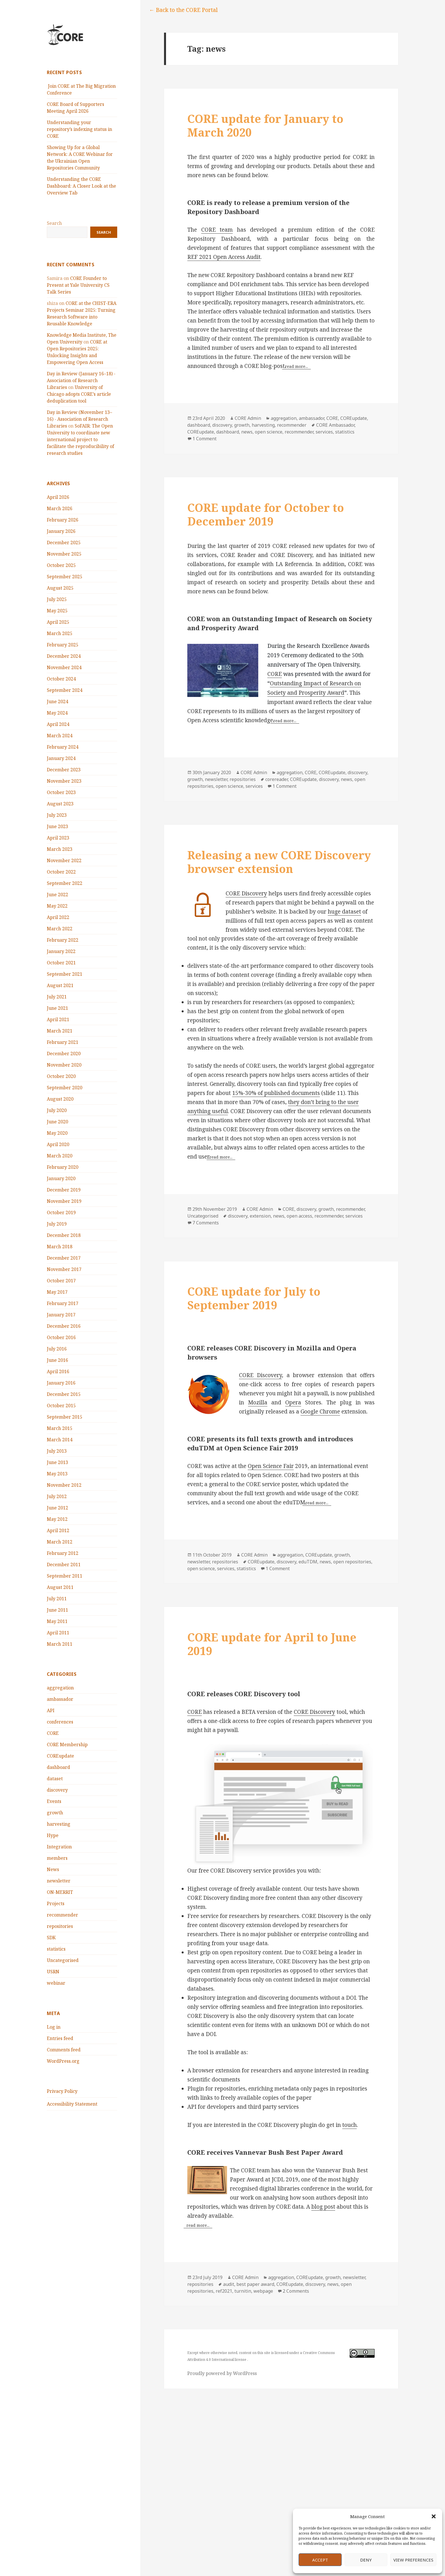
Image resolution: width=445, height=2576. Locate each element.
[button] (433, 2516)
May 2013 (57, 1474)
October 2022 (61, 872)
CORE (53, 1733)
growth (55, 1813)
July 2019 (57, 1224)
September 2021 (64, 974)
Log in (53, 2027)
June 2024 (57, 701)
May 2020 (57, 1133)
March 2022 (59, 928)
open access (299, 1216)
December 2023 (64, 769)
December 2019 (64, 1190)
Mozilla (257, 1402)
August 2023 (60, 804)
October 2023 (61, 792)
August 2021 (60, 985)
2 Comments (296, 2291)
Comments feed (64, 2050)
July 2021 (57, 997)
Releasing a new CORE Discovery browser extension (279, 861)
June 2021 (57, 1008)
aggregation (60, 1688)
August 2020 (60, 1099)
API (50, 1710)
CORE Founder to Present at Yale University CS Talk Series (78, 285)
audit (228, 2284)
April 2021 (58, 1019)
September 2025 (64, 576)
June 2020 (57, 1122)
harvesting (58, 1824)
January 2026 (61, 531)
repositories (60, 1926)
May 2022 (57, 906)
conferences (60, 1722)
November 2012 (64, 1485)
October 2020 (61, 1076)
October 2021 (61, 963)
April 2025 (58, 622)
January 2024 (61, 758)
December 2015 (64, 1394)
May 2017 (57, 1292)
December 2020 (64, 1053)
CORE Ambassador (335, 425)
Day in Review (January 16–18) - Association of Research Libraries (81, 380)
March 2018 (59, 1246)
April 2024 (58, 724)
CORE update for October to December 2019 (265, 514)
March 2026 (59, 508)
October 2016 (61, 1337)
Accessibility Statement (72, 2104)
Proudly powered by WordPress (222, 2373)
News (53, 1869)
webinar (56, 1983)
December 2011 (64, 1564)
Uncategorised (63, 1960)
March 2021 (59, 1031)
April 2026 (58, 497)
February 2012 (62, 1553)
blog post (323, 2206)
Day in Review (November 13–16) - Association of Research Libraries (79, 419)
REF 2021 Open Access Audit (224, 257)
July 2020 (57, 1110)
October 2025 (61, 565)
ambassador (60, 1699)
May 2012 (57, 1519)
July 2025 (57, 599)
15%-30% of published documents (276, 1093)
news (247, 432)
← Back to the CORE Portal (183, 10)
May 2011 (57, 1621)
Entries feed (60, 2038)
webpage (263, 2291)
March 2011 (59, 1644)
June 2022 (57, 894)
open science (268, 432)
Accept (320, 2560)
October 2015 (61, 1405)
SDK (51, 1937)
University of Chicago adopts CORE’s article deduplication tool (79, 394)
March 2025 (59, 633)
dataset (55, 1778)
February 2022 (62, 940)
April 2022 (58, 917)
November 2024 (64, 667)
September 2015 (64, 1417)
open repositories (352, 1562)
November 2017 (64, 1269)
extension (260, 1216)
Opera (293, 1402)
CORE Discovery (246, 893)
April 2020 (58, 1144)
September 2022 (64, 883)
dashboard (58, 1767)
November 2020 (64, 1065)
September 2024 (64, 690)
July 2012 (57, 1496)
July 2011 (57, 1598)
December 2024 (64, 656)
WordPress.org (63, 2061)
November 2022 (64, 860)
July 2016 (57, 1349)
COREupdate (60, 1756)
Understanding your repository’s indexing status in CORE (79, 129)
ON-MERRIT (60, 1892)
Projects (55, 1903)
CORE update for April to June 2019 (271, 1644)
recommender (62, 1915)
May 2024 (57, 713)
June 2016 (57, 1360)
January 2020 (61, 1178)
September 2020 (64, 1087)
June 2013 (57, 1462)
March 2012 (59, 1542)
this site (263, 2352)
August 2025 (60, 588)
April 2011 (58, 1633)
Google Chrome (320, 1411)
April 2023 (58, 838)
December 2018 (64, 1235)
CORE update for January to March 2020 (265, 125)
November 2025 (64, 554)
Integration (59, 1847)
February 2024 (62, 747)
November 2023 (64, 781)
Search (54, 223)
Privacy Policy (62, 2091)
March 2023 (59, 849)
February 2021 (62, 1042)
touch (349, 2125)
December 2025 (64, 542)
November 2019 (64, 1201)
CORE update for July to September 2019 (253, 1298)
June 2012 (57, 1508)
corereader (276, 779)
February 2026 (62, 520)
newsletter (58, 1881)
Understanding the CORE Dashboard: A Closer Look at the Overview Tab (81, 186)
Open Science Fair (271, 1466)
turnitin (242, 2291)
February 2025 (62, 645)
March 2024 (59, 735)
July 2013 (57, 1451)
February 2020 (62, 1167)
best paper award (255, 2284)
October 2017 (61, 1280)
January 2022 (61, 951)
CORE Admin (248, 418)
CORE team (217, 229)
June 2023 (57, 826)
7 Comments (205, 1223)
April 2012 (58, 1530)
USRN (53, 1971)
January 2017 (61, 1315)
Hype (52, 1835)
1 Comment (204, 438)
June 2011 (57, 1610)
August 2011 (60, 1587)
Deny (366, 2560)
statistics (56, 1949)
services (324, 432)
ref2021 (224, 2291)
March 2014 (59, 1439)
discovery (57, 1790)
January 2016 (61, 1383)
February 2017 (62, 1303)
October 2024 (61, 679)
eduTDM (308, 1562)
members (57, 1858)
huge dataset (344, 911)
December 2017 (64, 1258)
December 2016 (64, 1326)
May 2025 (57, 611)
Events (54, 1801)
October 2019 (61, 1212)
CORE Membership (67, 1744)
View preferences (413, 2560)
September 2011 (64, 1576)
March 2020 (59, 1156)
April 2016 (58, 1371)
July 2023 (57, 815)
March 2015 (59, 1428)
